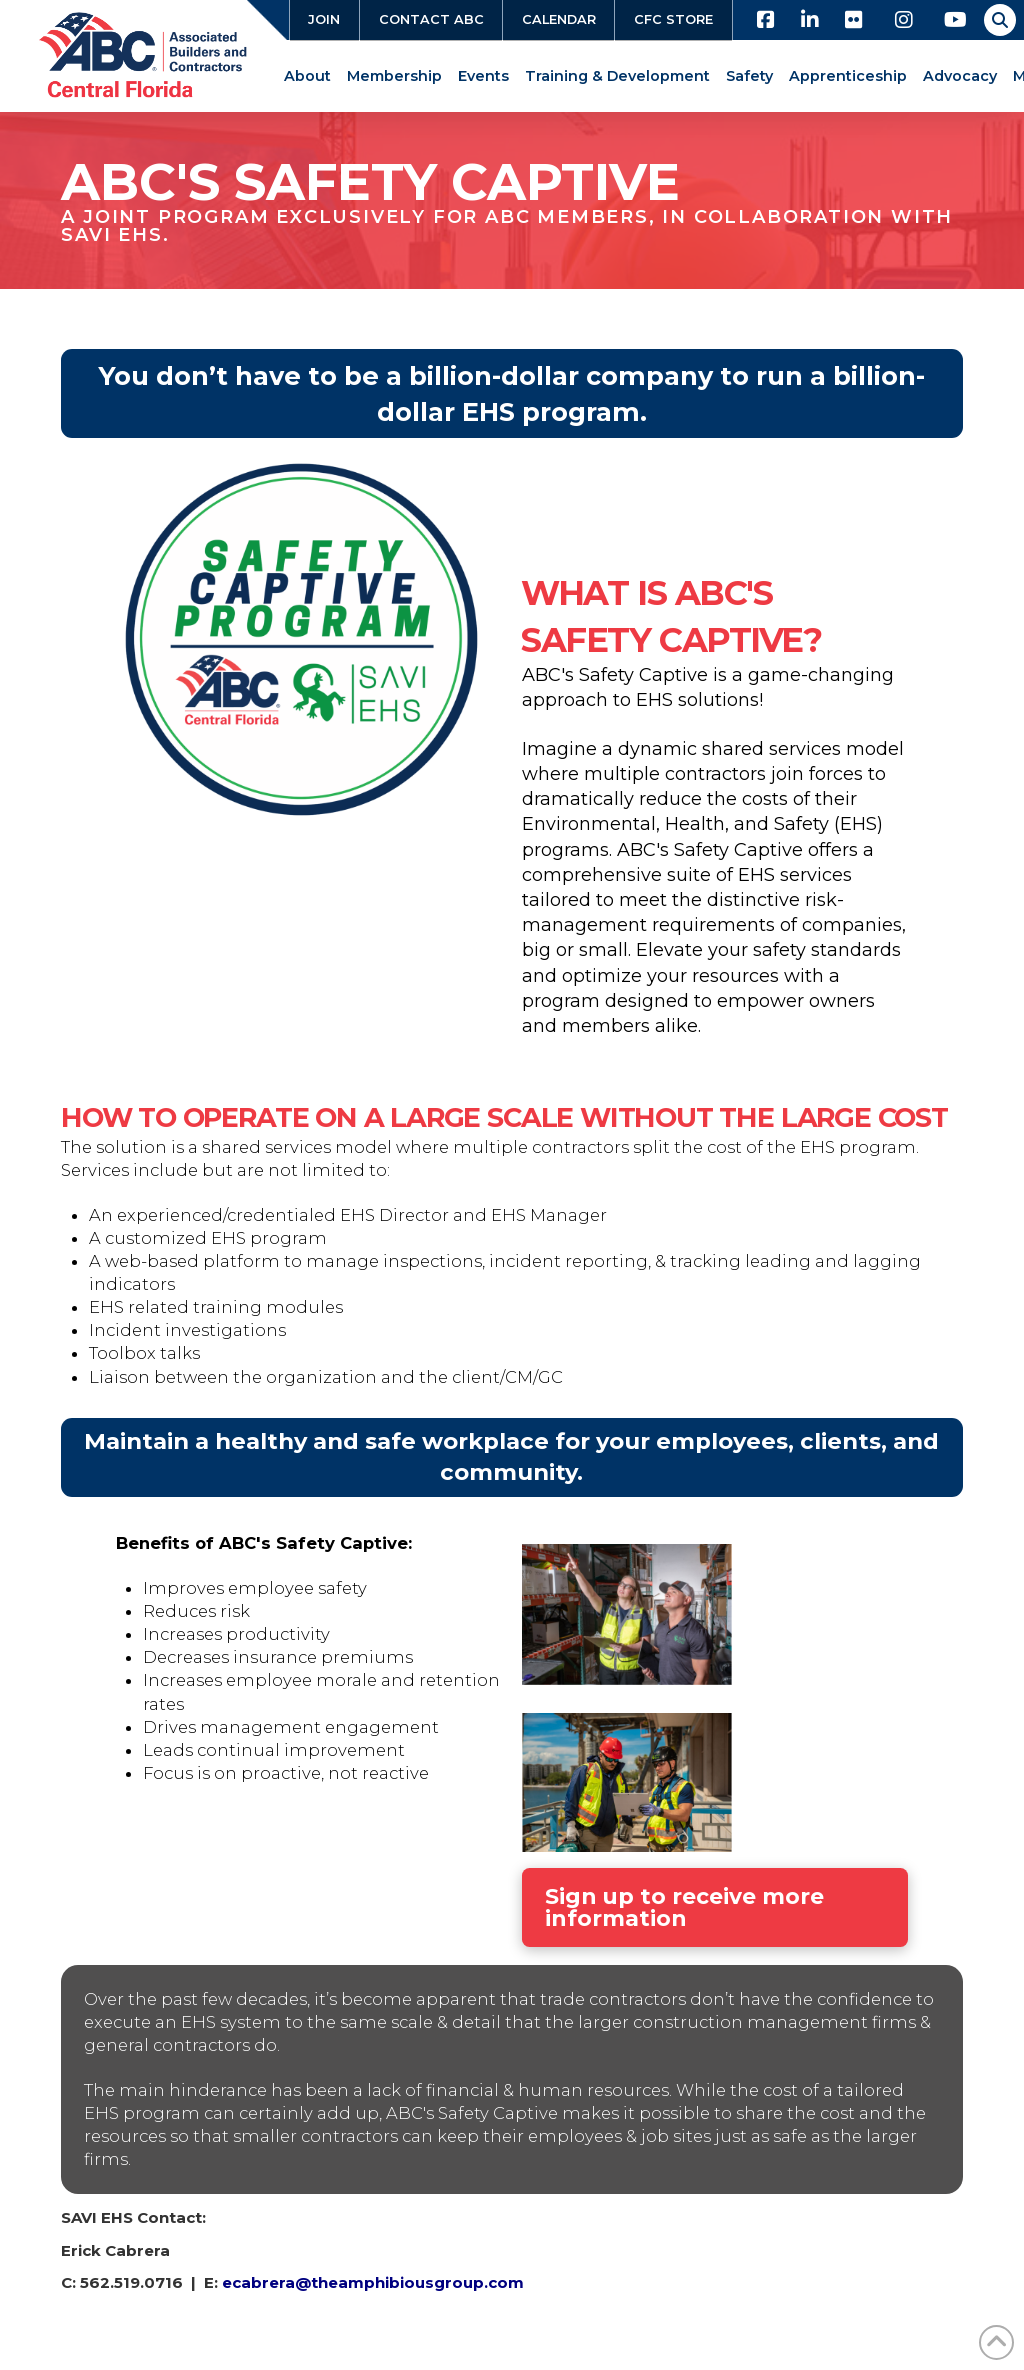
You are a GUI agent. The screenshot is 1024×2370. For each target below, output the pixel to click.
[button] (1000, 20)
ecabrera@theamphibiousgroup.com (373, 2282)
